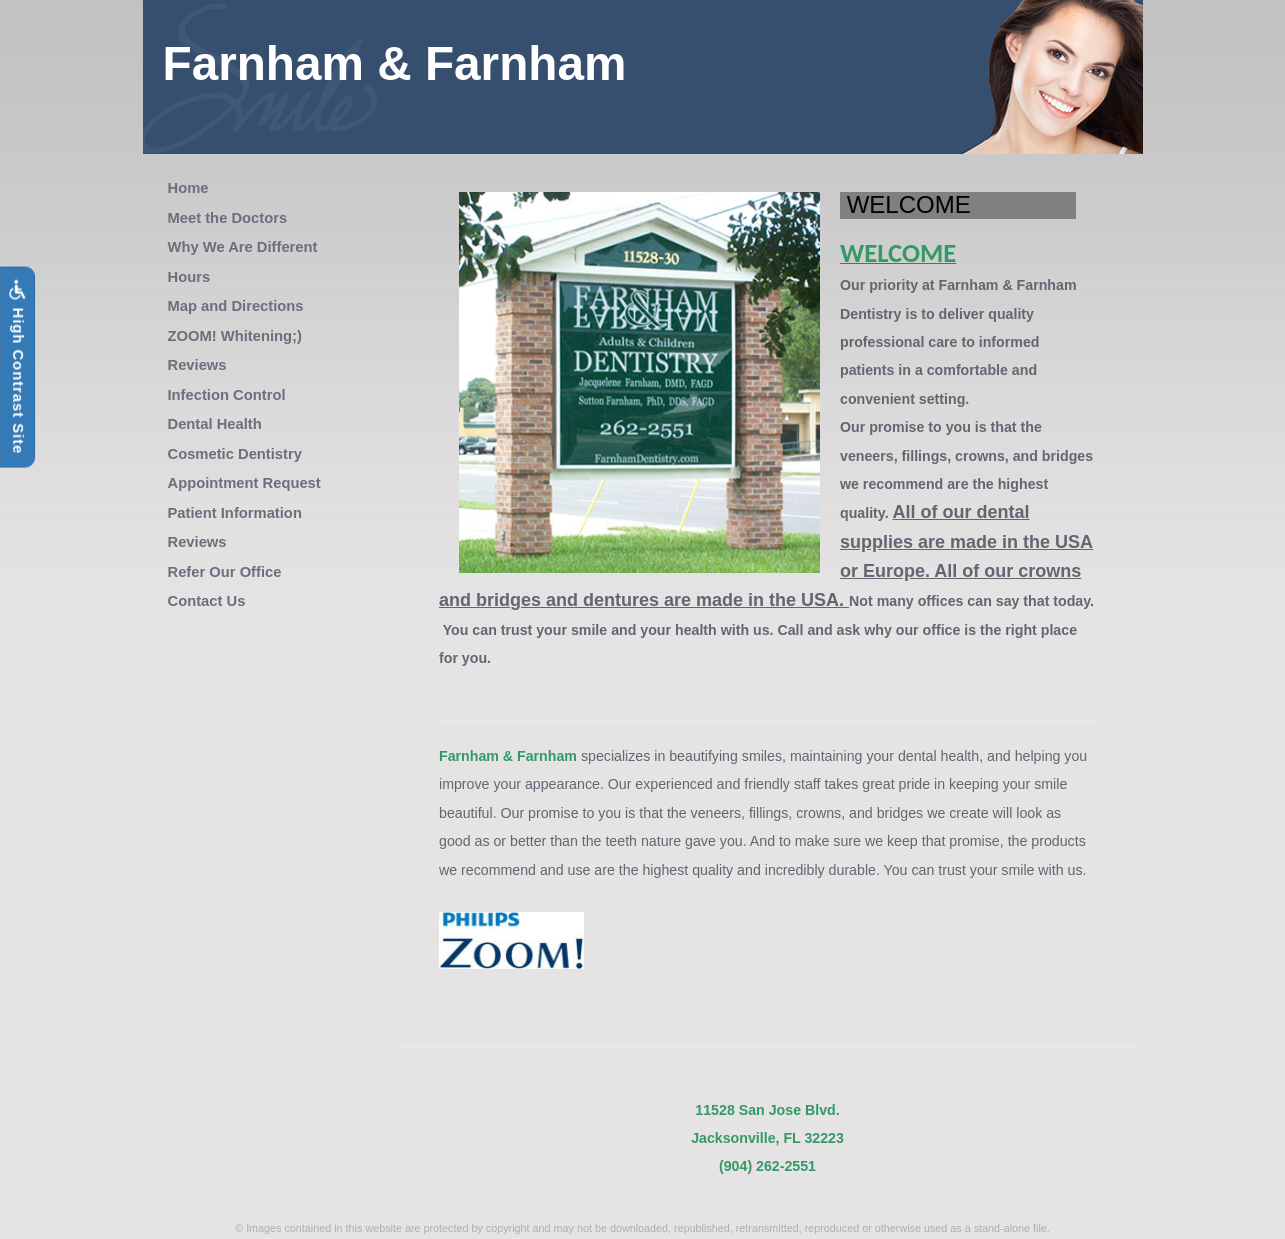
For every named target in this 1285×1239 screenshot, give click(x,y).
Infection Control (227, 395)
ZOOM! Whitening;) (235, 336)
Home (188, 188)
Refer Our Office (225, 572)
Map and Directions (236, 306)
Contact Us (207, 601)
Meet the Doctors (228, 218)
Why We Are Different (243, 247)
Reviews (197, 365)
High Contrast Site (17, 366)
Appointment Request (244, 483)
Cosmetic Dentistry (235, 454)
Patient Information (235, 513)
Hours (189, 277)
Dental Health (215, 424)
